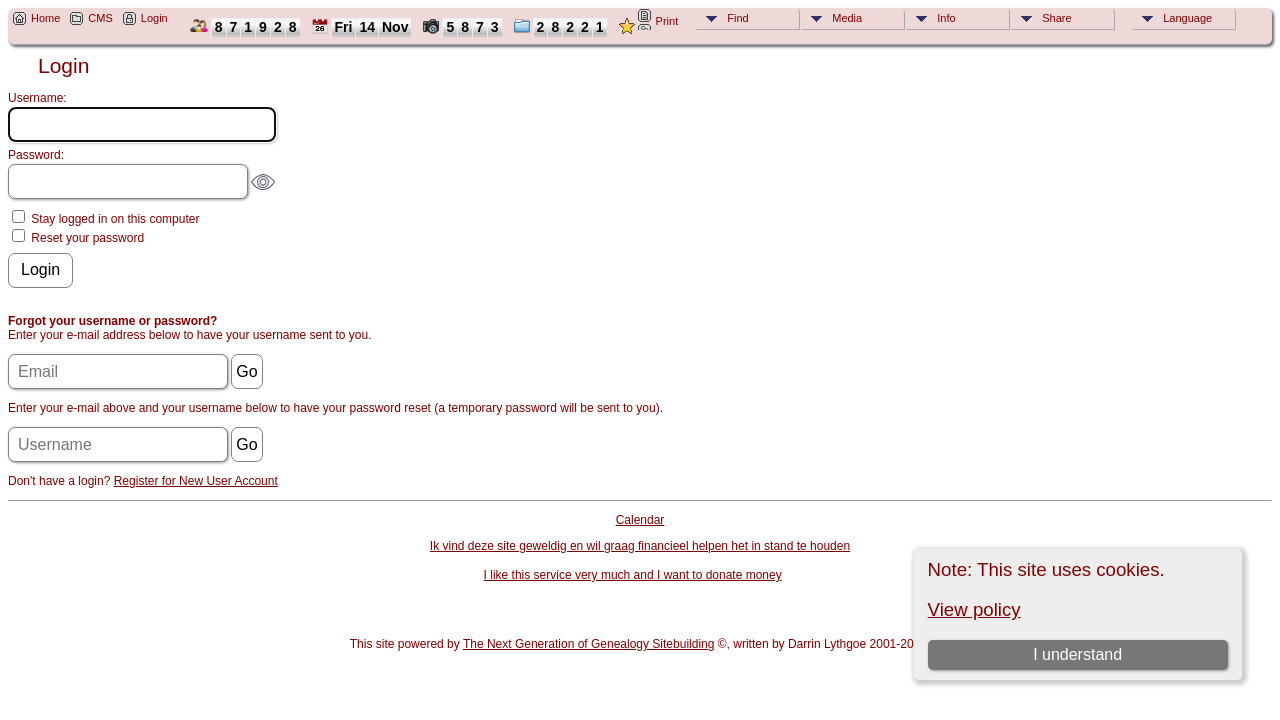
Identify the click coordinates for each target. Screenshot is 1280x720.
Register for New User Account (196, 481)
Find (737, 18)
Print (667, 21)
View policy (974, 609)
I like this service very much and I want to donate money (633, 575)
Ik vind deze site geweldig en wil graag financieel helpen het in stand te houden (640, 546)
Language (1187, 18)
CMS (100, 18)
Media (847, 18)
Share (1056, 18)
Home (45, 18)
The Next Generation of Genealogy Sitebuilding (589, 644)
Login (154, 18)
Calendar (640, 520)
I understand (1077, 654)
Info (946, 18)
